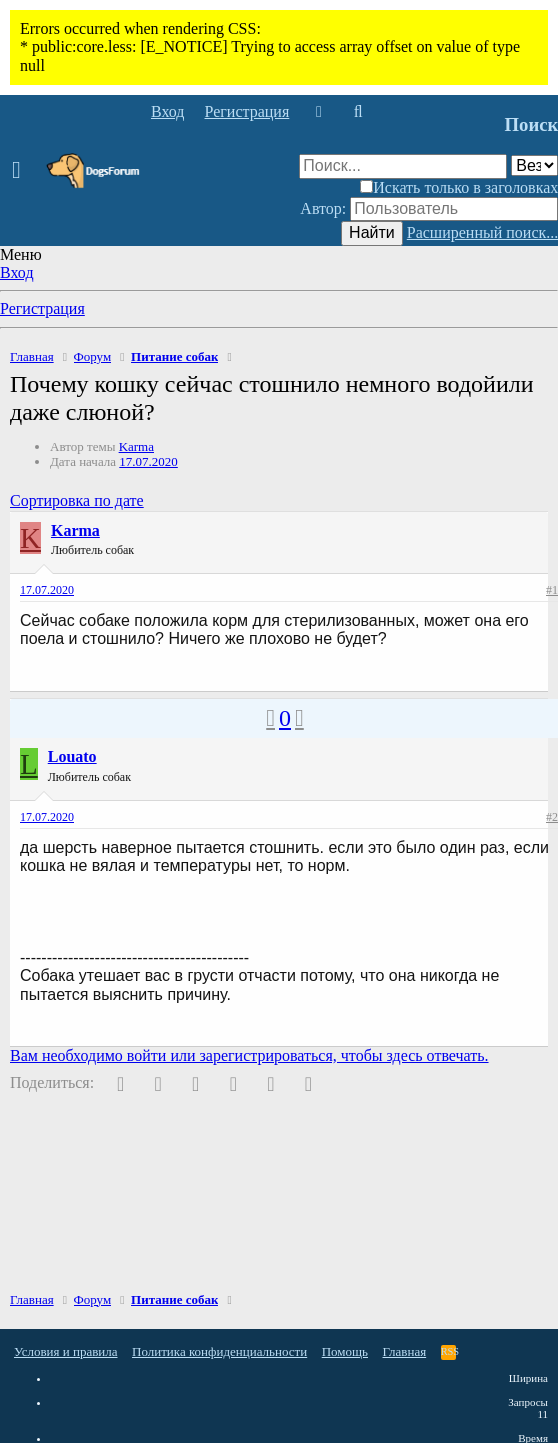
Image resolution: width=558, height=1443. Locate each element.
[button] (22, 171)
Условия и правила (66, 1351)
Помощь (345, 1351)
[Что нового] (318, 112)
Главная (405, 1351)
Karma (136, 446)
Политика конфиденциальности (219, 1351)
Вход (17, 272)
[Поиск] (357, 112)
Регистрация (42, 308)
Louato (72, 756)
